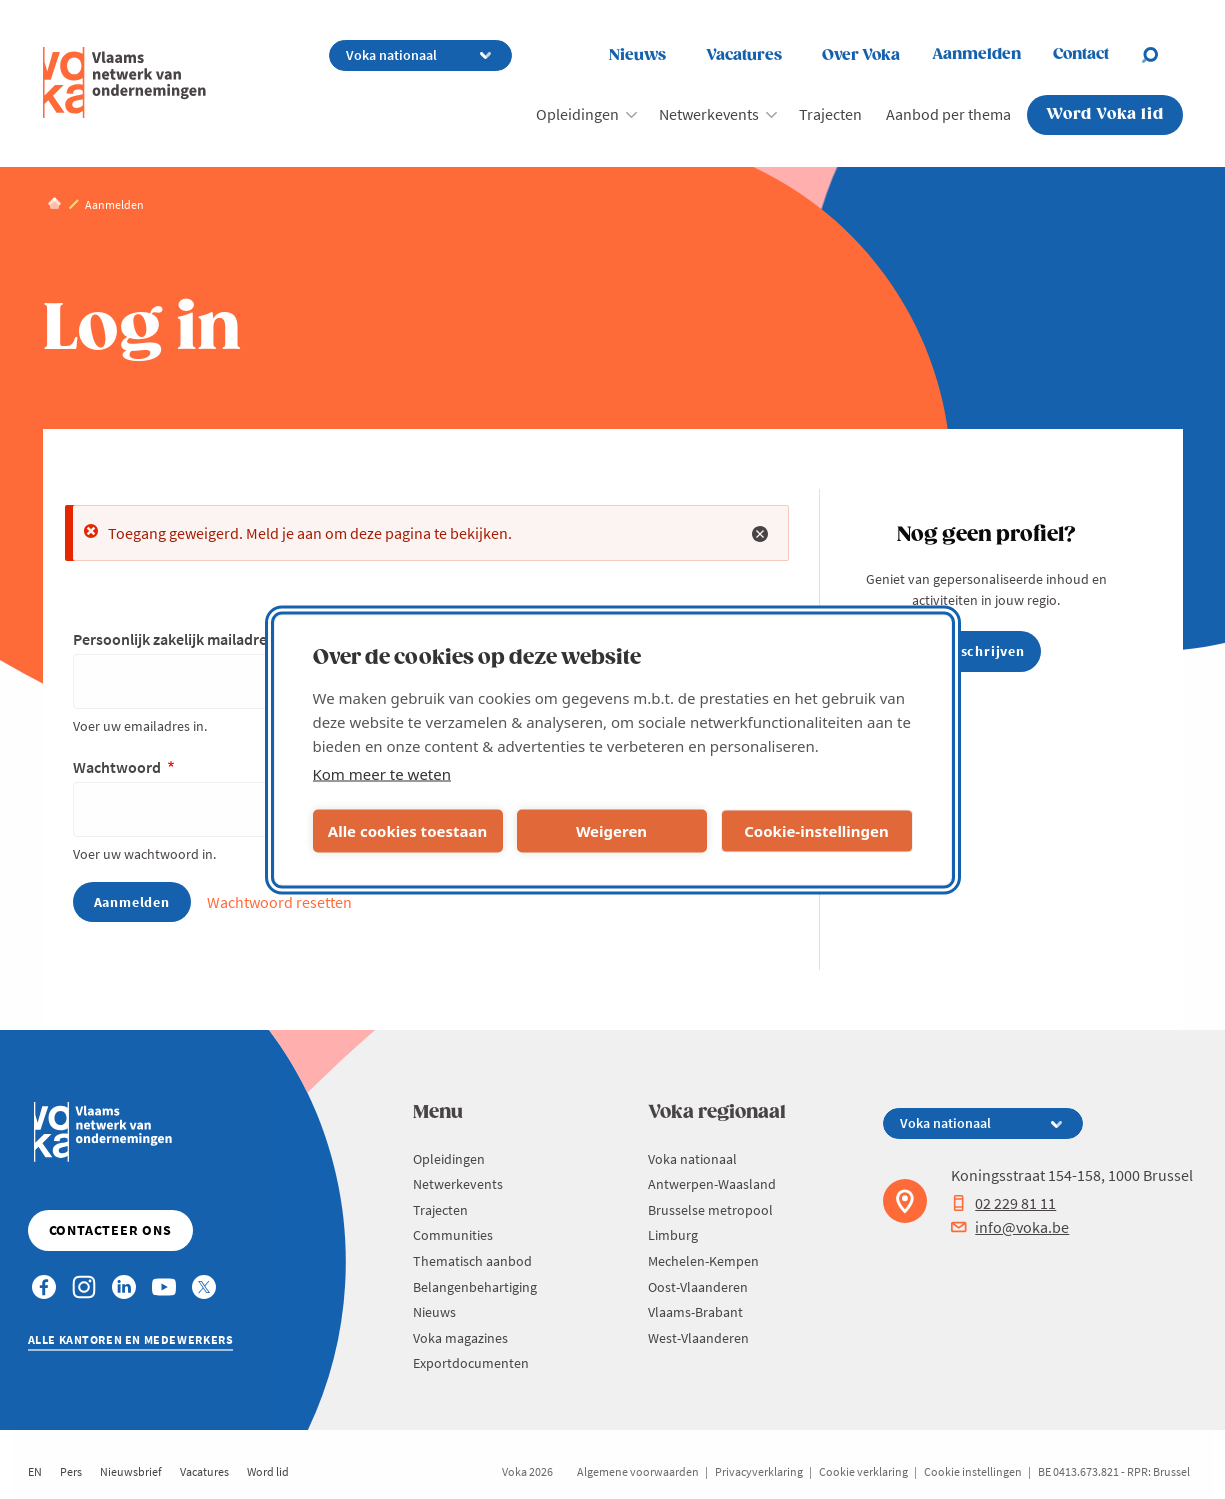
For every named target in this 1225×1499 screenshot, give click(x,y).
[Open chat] (1162, 55)
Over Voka (861, 55)
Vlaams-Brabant (695, 1312)
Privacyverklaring (759, 1471)
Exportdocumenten (471, 1363)
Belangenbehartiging (475, 1287)
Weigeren (611, 831)
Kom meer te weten (382, 773)
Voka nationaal (692, 1159)
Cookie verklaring (863, 1471)
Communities (453, 1235)
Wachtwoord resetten (279, 902)
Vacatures (744, 55)
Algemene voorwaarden (638, 1471)
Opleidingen (577, 114)
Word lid (268, 1471)
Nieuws (637, 55)
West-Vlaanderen (698, 1338)
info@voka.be (1010, 1227)
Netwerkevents (709, 114)
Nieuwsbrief (131, 1471)
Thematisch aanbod (472, 1261)
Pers (71, 1471)
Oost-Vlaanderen (698, 1287)
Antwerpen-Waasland (712, 1184)
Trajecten (830, 114)
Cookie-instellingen (816, 831)
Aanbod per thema (948, 114)
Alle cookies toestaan (407, 831)
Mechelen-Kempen (703, 1261)
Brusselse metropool (710, 1210)
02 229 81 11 (1003, 1203)
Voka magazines (460, 1338)
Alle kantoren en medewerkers (131, 1339)
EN (35, 1471)
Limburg (673, 1235)
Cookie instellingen (973, 1471)
